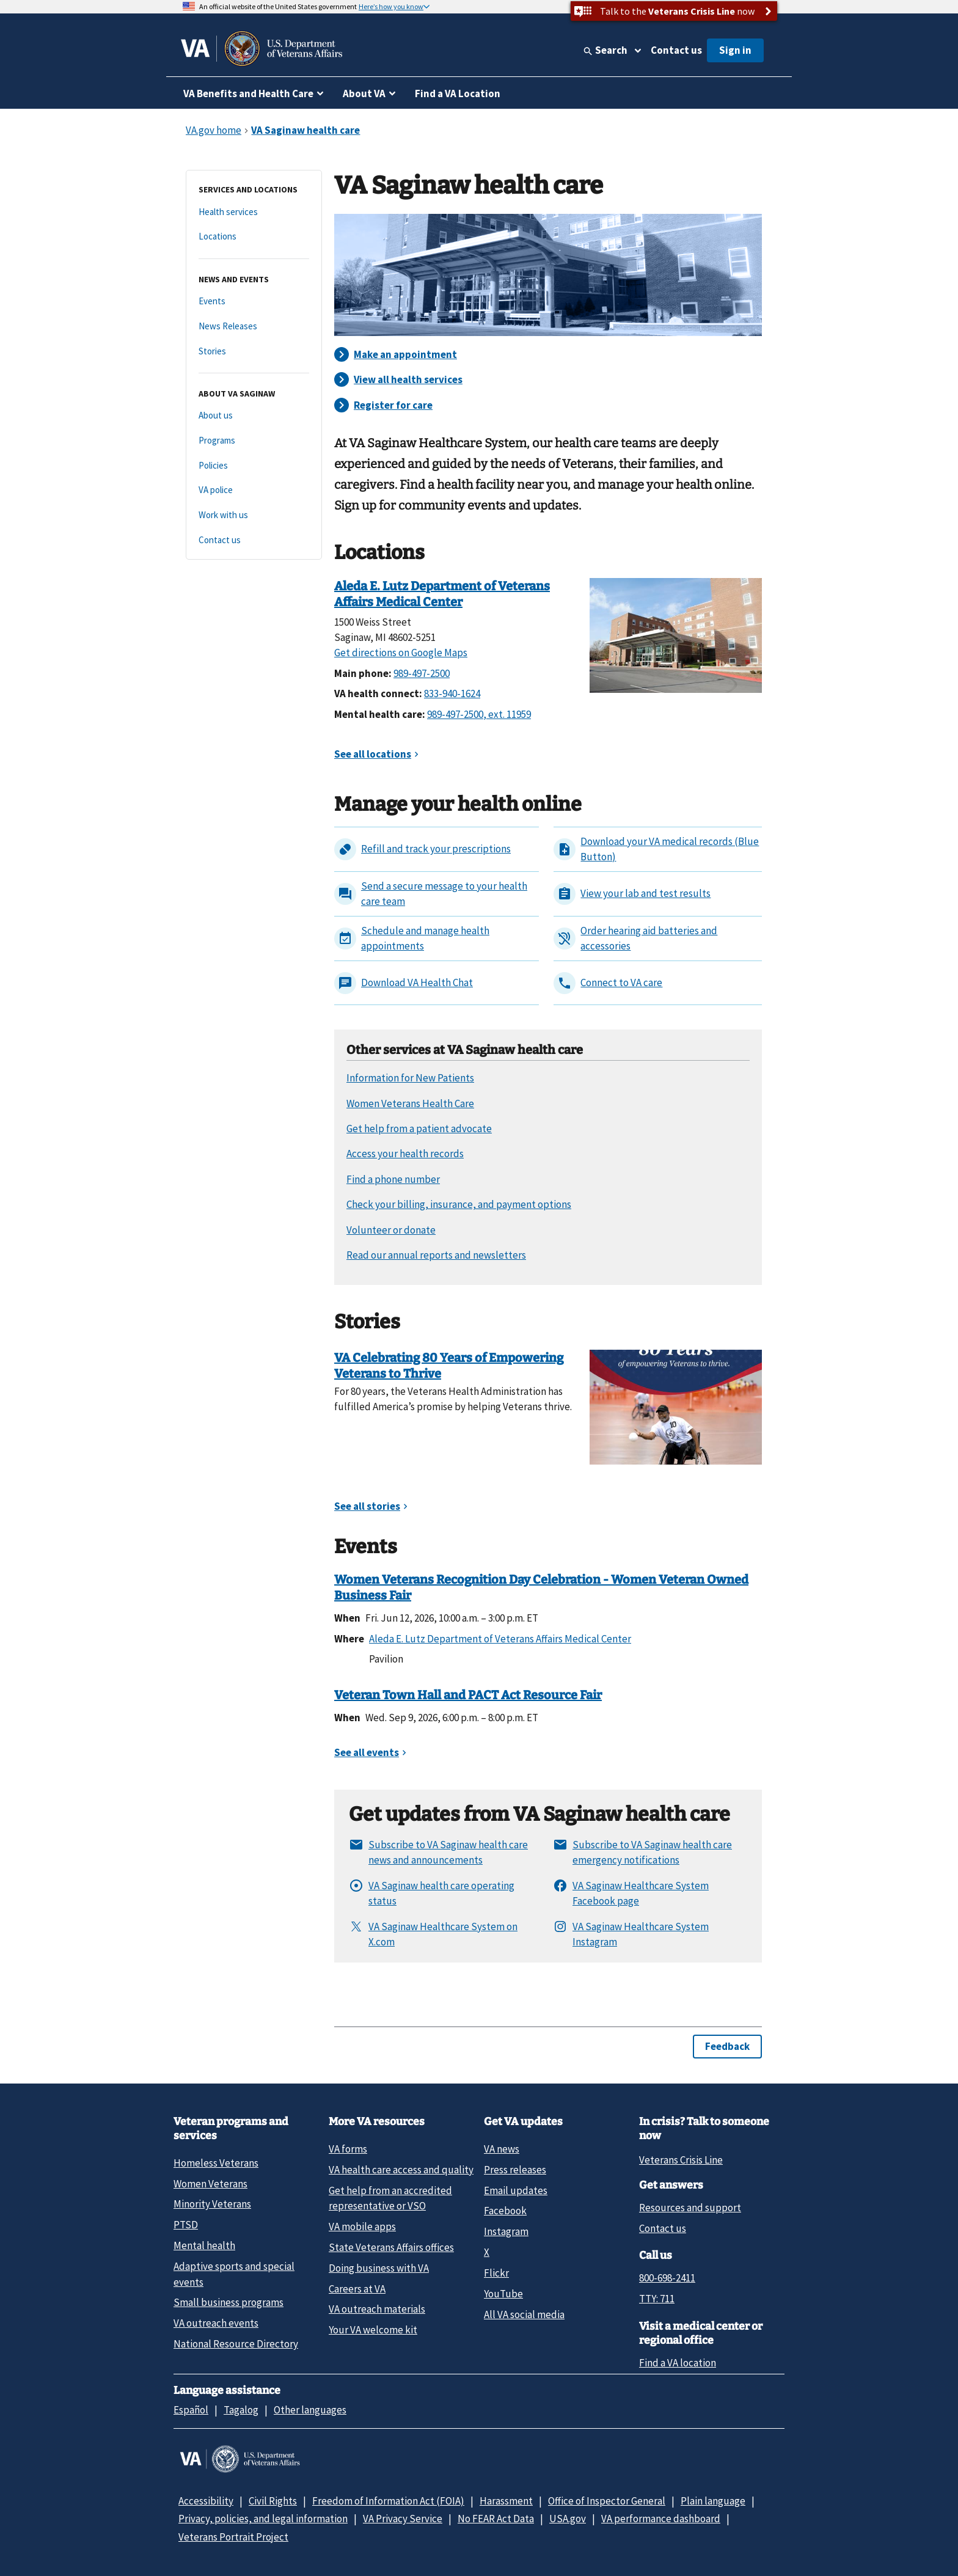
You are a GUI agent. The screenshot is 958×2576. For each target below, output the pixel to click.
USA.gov (567, 2518)
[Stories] (253, 351)
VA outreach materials (377, 2309)
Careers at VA (357, 2289)
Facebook (505, 2210)
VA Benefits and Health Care (248, 93)
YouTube (503, 2293)
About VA (364, 93)
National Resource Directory (236, 2344)
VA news (501, 2149)
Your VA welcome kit (373, 2329)
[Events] (253, 301)
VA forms (348, 2149)
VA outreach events (216, 2323)
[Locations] (253, 236)
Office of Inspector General (606, 2501)
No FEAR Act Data (496, 2518)
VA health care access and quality (401, 2169)
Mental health (204, 2245)
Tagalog (241, 2410)
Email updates (515, 2190)
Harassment (506, 2501)
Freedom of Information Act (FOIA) (388, 2501)
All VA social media (524, 2314)
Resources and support (690, 2207)
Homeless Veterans (216, 2163)
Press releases (515, 2169)
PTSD (186, 2224)
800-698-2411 (667, 2278)
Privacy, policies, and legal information (263, 2518)
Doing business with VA (379, 2268)
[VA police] (253, 490)
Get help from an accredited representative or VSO (390, 2198)
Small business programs (228, 2302)
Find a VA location (677, 2362)
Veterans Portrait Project (233, 2537)
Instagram (506, 2231)
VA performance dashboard (660, 2518)
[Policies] (253, 465)
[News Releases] (253, 326)
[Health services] (253, 212)
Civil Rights (273, 2501)
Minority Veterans (212, 2204)
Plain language (713, 2501)
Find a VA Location (457, 93)
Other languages (310, 2410)
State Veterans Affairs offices (391, 2247)
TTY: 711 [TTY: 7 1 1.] (657, 2298)
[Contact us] (253, 540)
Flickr (496, 2273)
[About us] (253, 415)
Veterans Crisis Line (681, 2160)
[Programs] (253, 440)
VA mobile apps (362, 2226)
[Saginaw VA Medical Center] (676, 634)
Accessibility (205, 2501)
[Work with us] (253, 515)
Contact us (676, 50)
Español (191, 2410)
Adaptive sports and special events (234, 2273)
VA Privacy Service (402, 2518)
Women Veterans (210, 2183)
